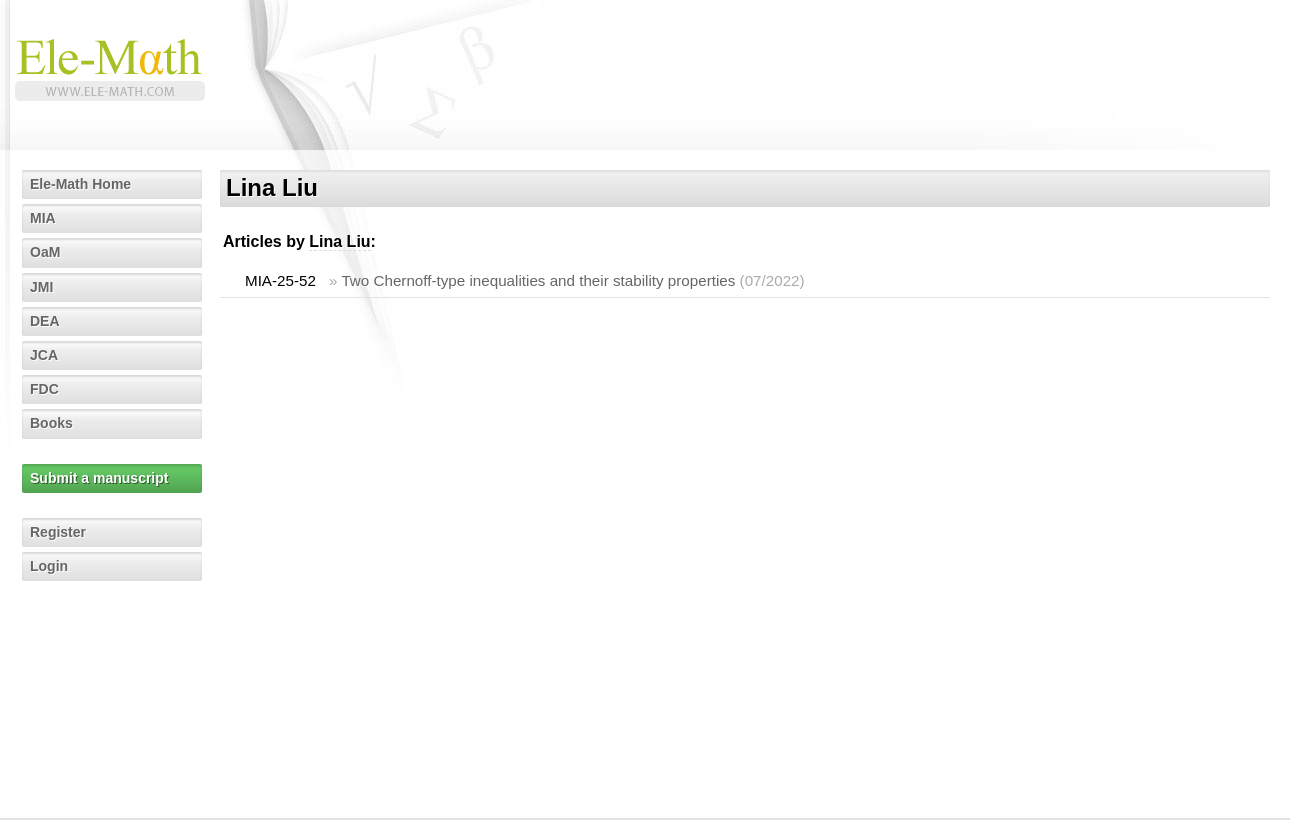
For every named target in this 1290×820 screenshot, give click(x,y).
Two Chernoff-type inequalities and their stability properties (538, 280)
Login (49, 566)
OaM (45, 252)
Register (58, 532)
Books (51, 423)
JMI (41, 287)
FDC (44, 389)
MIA (43, 218)
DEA (45, 321)
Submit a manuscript (99, 478)
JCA (44, 355)
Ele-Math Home (80, 184)
